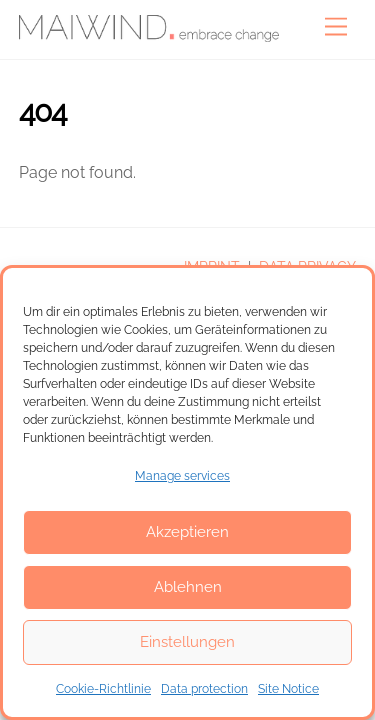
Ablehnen (188, 587)
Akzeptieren (187, 532)
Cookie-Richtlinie (103, 689)
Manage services (182, 476)
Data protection (204, 689)
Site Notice (288, 689)
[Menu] (336, 27)
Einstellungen (187, 642)
